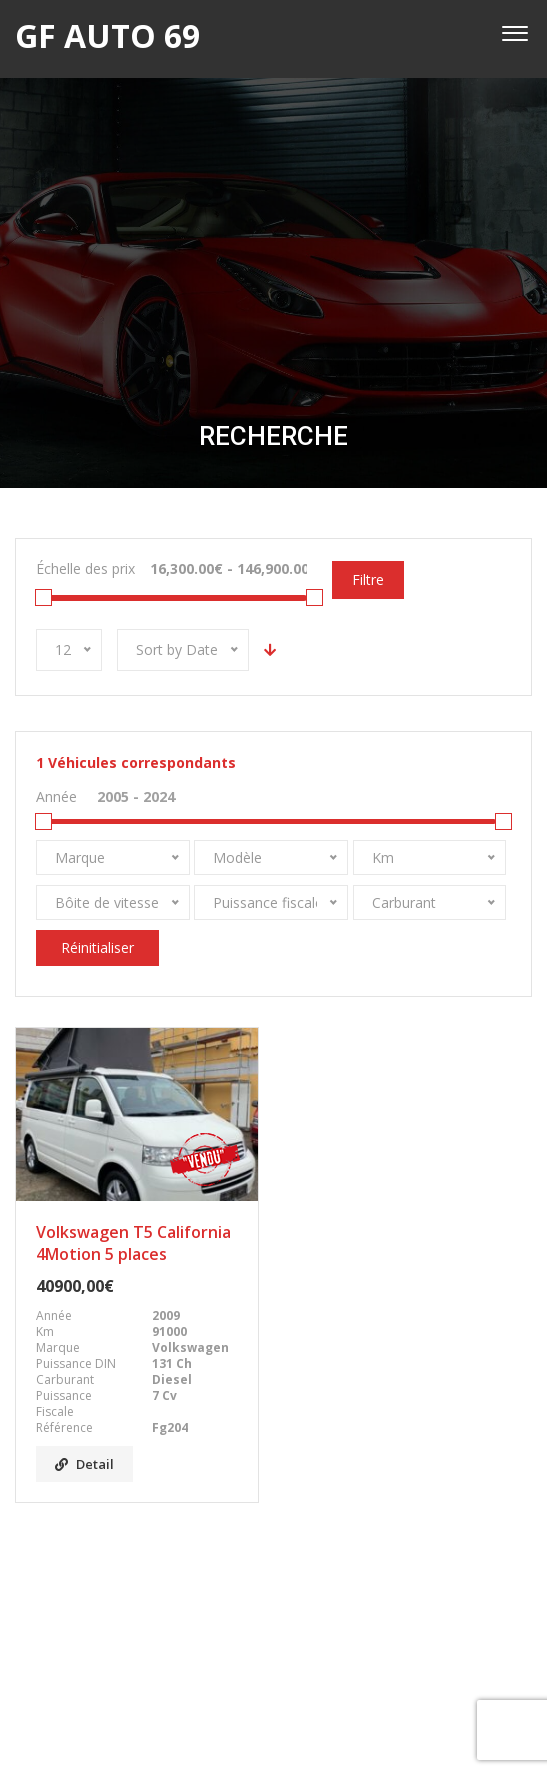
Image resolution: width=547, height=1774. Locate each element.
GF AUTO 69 (252, 1732)
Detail (84, 1464)
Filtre (368, 579)
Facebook (274, 1660)
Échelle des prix (85, 568)
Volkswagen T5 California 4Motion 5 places (133, 1243)
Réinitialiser (97, 947)
